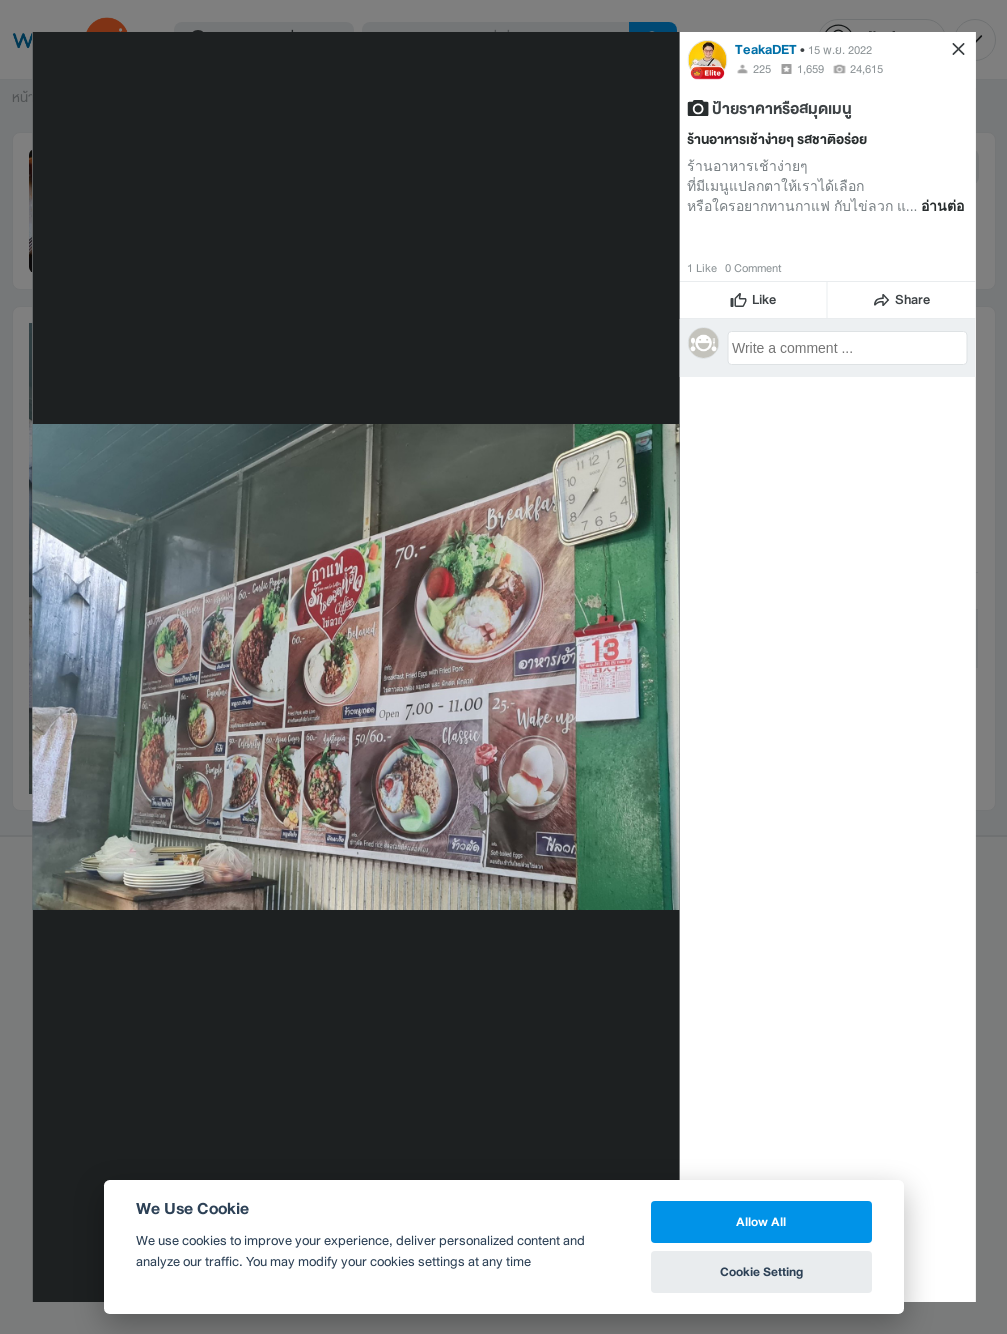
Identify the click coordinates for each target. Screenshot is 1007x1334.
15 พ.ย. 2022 (840, 50)
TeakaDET (766, 49)
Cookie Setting (761, 1271)
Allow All (761, 1221)
